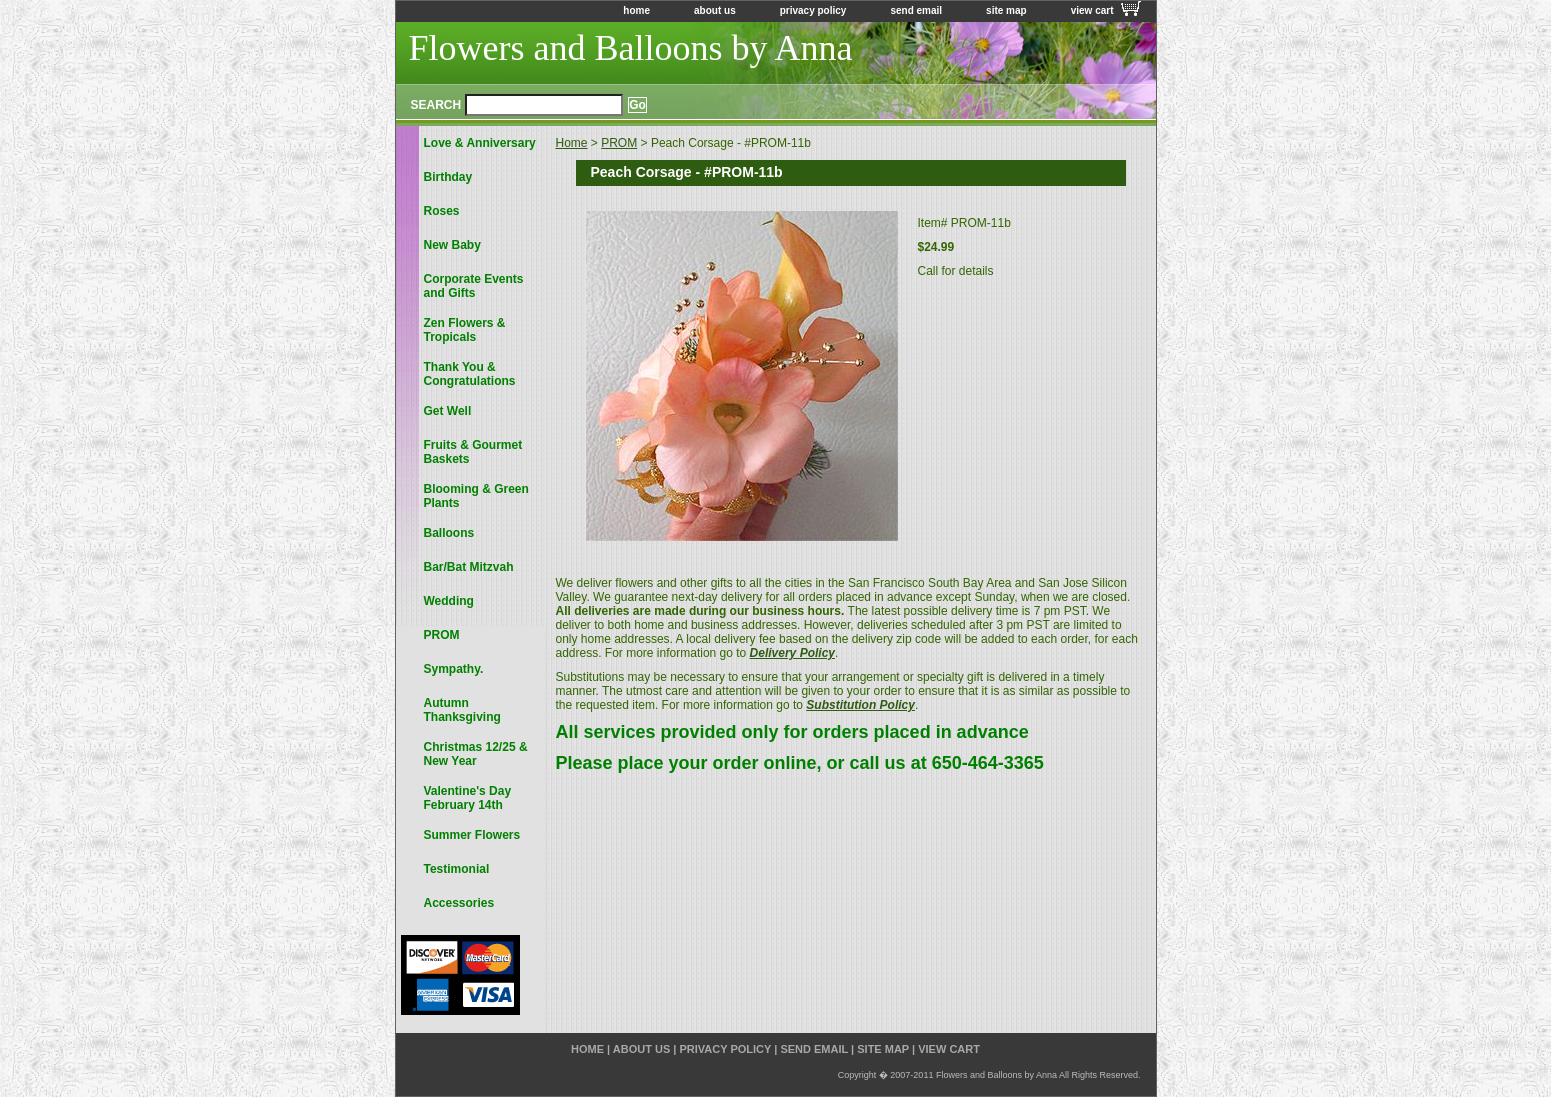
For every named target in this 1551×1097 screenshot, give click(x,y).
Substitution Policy (860, 705)
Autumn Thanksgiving (462, 710)
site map (1006, 10)
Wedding (449, 601)
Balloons (449, 533)
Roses (442, 211)
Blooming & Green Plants (476, 496)
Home (572, 143)
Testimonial (457, 869)
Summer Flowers (472, 835)
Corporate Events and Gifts (474, 286)
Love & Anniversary (480, 143)
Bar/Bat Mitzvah (469, 567)
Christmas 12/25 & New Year (476, 754)
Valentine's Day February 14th (468, 798)
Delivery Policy (792, 653)
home (636, 10)
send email (916, 10)
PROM (619, 143)
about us (715, 10)
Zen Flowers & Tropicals (465, 330)
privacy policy (813, 10)
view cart (1092, 10)
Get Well (448, 411)
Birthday (448, 177)
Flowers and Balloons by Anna (631, 48)
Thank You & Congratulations (470, 374)
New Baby (452, 245)
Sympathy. (454, 669)
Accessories (459, 903)
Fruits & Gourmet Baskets (473, 452)
